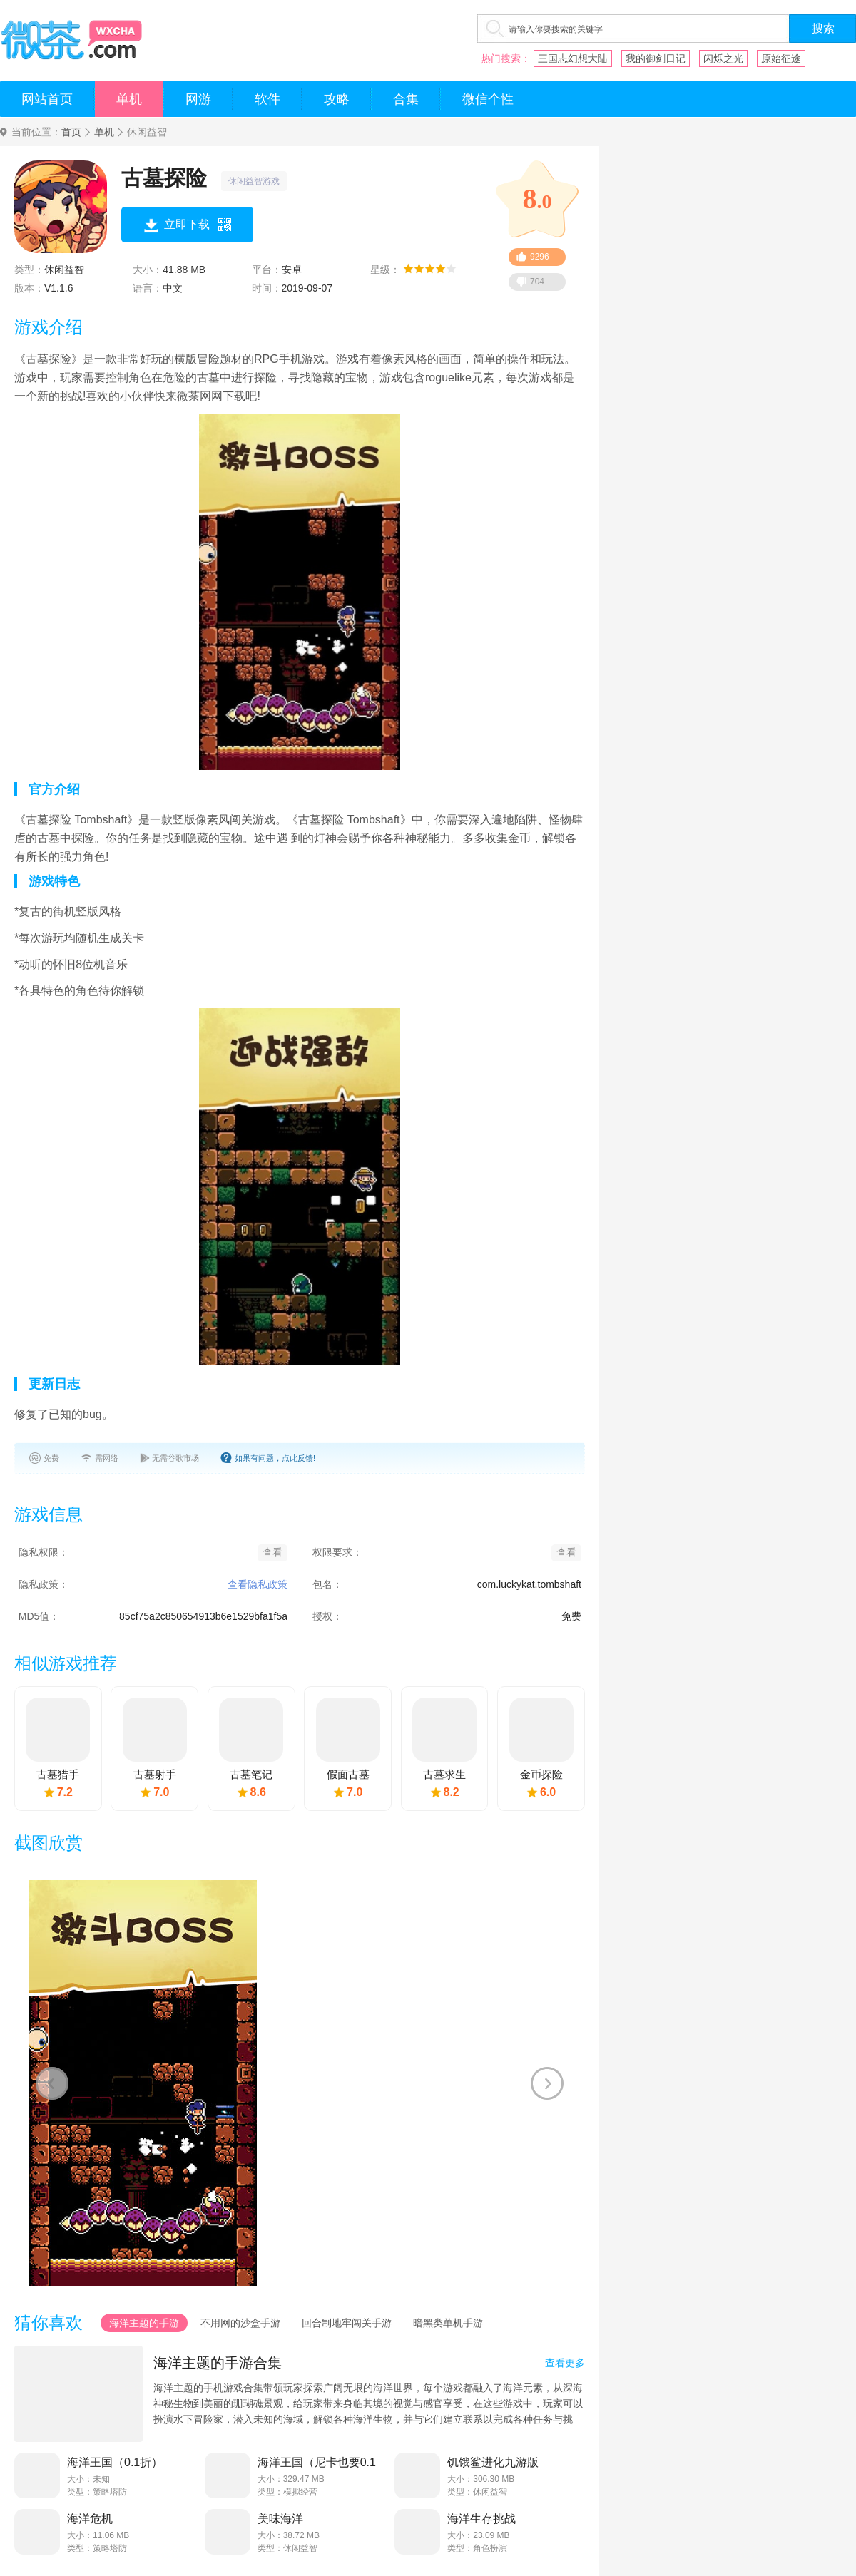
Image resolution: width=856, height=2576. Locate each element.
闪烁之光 (723, 58)
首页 (71, 132)
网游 (198, 99)
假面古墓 (348, 1774)
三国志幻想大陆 (573, 58)
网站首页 (47, 99)
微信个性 (488, 99)
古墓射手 (154, 1774)
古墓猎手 (57, 1774)
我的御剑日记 (656, 58)
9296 (539, 257)
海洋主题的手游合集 (217, 2363)
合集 (406, 99)
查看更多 (565, 2363)
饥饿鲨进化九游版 (493, 2462)
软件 (267, 99)
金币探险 (541, 1774)
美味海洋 (280, 2519)
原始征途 (781, 58)
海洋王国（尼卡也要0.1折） (317, 2462)
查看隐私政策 (257, 1584)
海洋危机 (90, 2519)
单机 (129, 99)
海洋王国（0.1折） (115, 2462)
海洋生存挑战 (481, 2519)
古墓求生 (444, 1774)
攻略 (337, 99)
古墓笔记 (251, 1774)
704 (537, 282)
